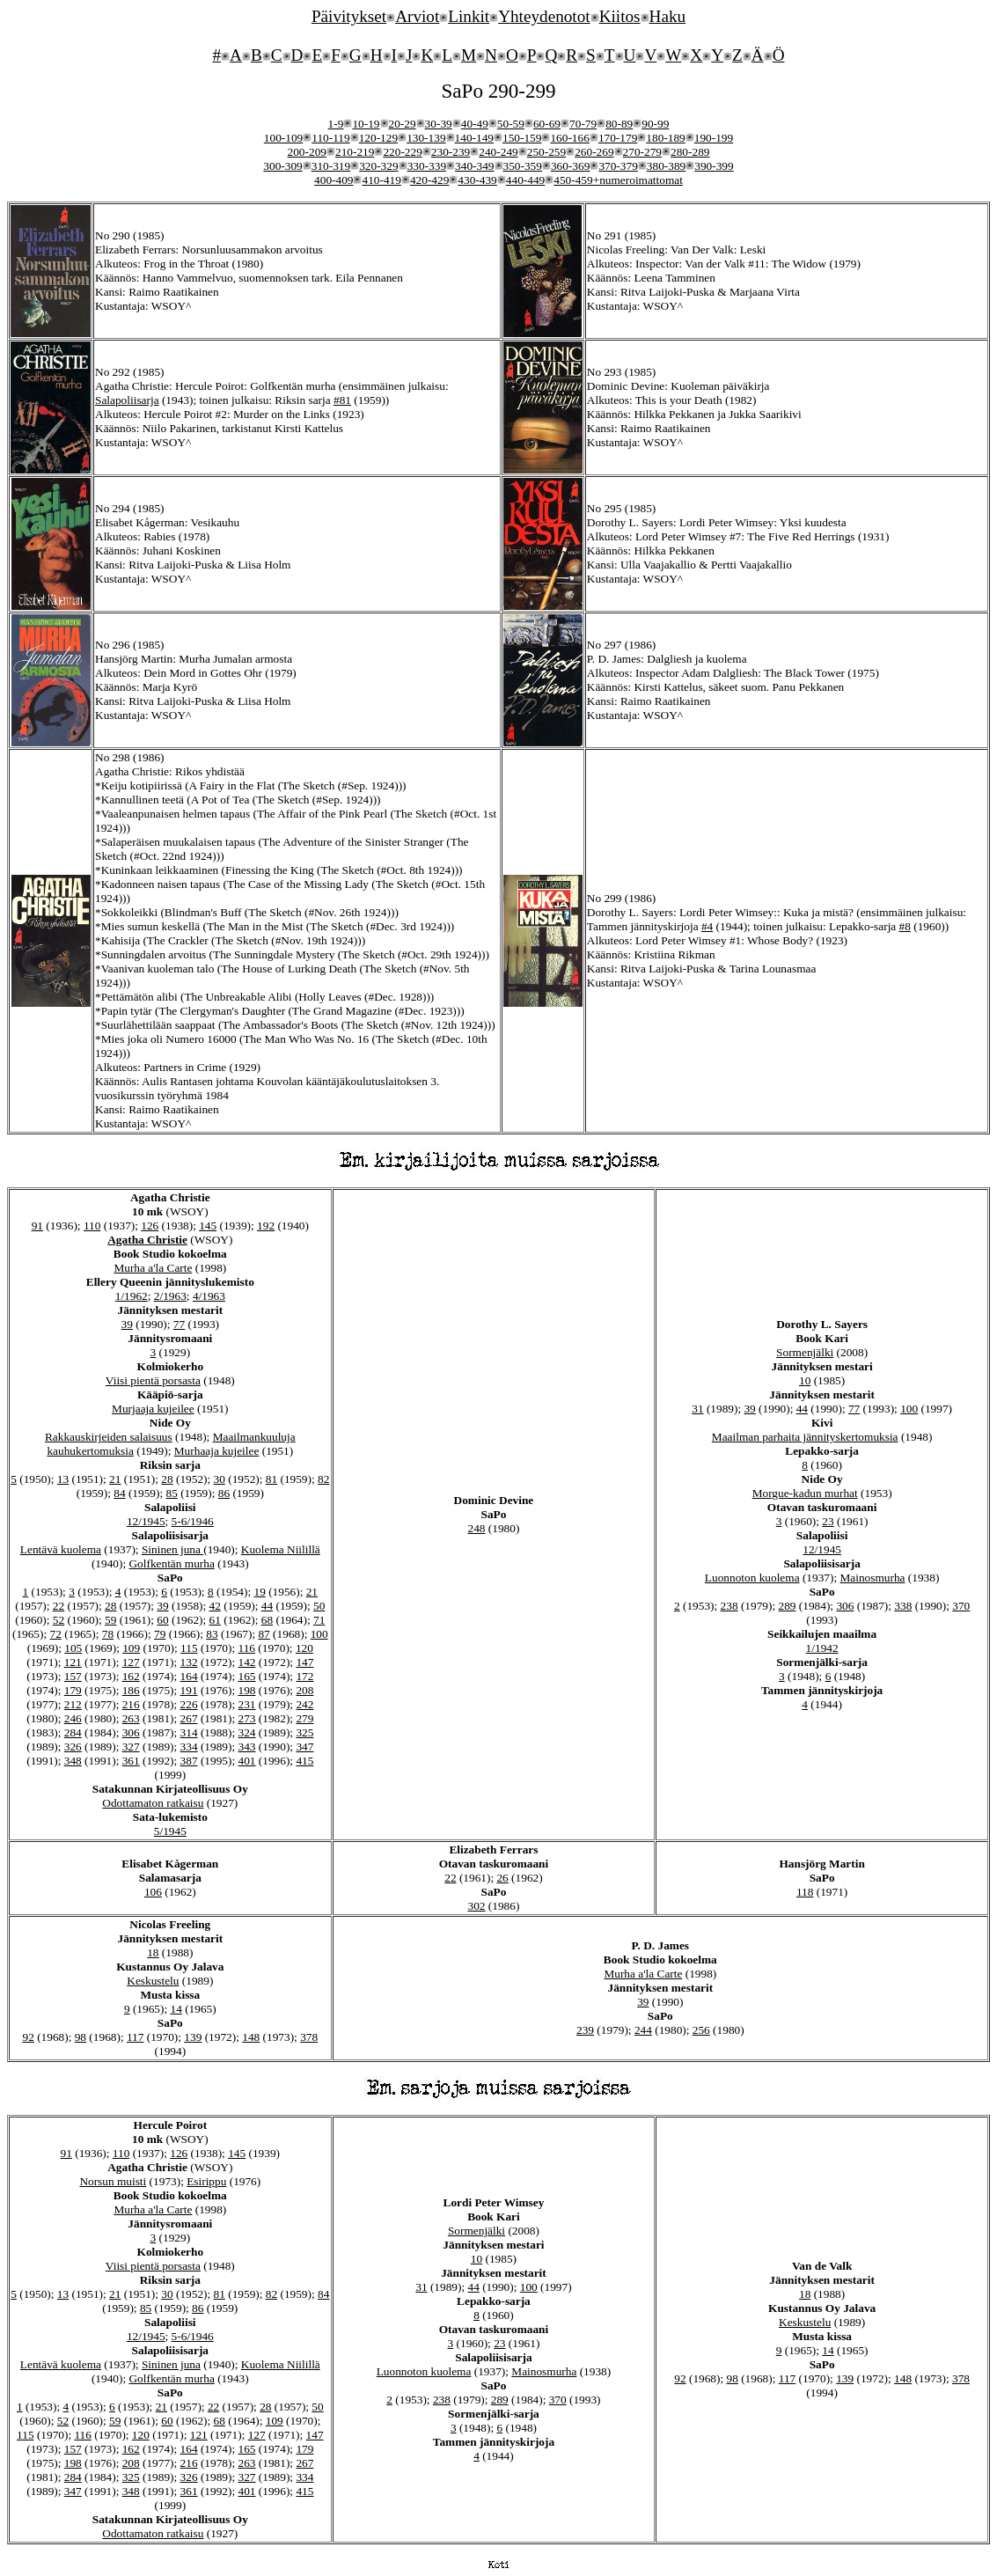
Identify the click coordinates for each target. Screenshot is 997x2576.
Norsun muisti (112, 2181)
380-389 (666, 165)
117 (135, 2037)
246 (73, 1718)
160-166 (569, 137)
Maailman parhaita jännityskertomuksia (805, 1436)
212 (73, 1704)
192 (266, 1225)
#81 (342, 400)
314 (189, 1732)
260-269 (594, 151)
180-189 (665, 137)
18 (152, 1952)
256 (701, 2030)
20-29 (402, 123)
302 (477, 1905)
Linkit (468, 16)
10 (804, 1380)
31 (697, 1408)
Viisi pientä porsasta (153, 1380)
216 (131, 1704)
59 (110, 1619)
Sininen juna (172, 1549)
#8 (905, 926)
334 (189, 1746)
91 (37, 1225)
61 (215, 1619)
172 (304, 1676)
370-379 (617, 165)
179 (73, 1690)
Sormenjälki (804, 1352)
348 (73, 1760)
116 (247, 1648)
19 (259, 1591)
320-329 (378, 165)
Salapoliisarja (127, 400)
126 (149, 1225)
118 (805, 1891)
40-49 (474, 123)
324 (247, 1732)
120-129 (378, 137)
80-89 (619, 123)
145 (207, 1225)
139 (193, 2037)
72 (56, 1633)
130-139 (426, 137)
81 (271, 1479)
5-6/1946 (193, 1521)
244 (643, 2030)
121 (73, 1662)
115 (189, 1648)
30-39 (438, 123)
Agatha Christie (147, 1239)
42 (215, 1605)
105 (73, 1648)
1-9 (336, 123)
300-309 (282, 165)
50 (319, 1605)
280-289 (690, 151)
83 (211, 1633)
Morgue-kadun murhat (805, 1493)
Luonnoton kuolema (752, 1577)
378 (309, 2037)
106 (153, 1891)
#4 (707, 926)
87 (263, 1633)
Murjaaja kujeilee (153, 1408)
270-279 (642, 151)
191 (189, 1690)
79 (159, 1633)
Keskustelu (153, 1980)
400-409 (333, 180)
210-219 (354, 151)
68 (267, 1619)
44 (267, 1605)
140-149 (474, 137)
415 (304, 1760)
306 (131, 1732)
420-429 (429, 180)
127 (131, 1662)
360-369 (570, 165)
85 (172, 1493)
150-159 (521, 137)
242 (304, 1704)
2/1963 (170, 1296)
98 (80, 2037)
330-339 (426, 165)
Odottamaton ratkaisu (152, 1802)
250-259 (546, 151)
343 (247, 1746)
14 (176, 2008)
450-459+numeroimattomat (618, 180)
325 (304, 1732)
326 (73, 1746)
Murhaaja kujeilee (217, 1450)
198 (247, 1690)
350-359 (522, 165)
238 (729, 1605)
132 (189, 1662)
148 (251, 2037)
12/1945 (146, 1521)
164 (189, 1676)
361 (131, 1760)
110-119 (330, 137)
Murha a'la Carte (153, 1267)
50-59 (510, 123)
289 (787, 1605)
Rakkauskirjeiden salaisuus (108, 1436)
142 (247, 1662)
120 (304, 1648)
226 (189, 1704)
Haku (667, 16)
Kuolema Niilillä (280, 1549)
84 (119, 1493)
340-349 (474, 165)
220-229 (402, 151)
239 (585, 2030)
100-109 (283, 137)
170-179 (617, 137)
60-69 (547, 123)
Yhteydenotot (544, 16)
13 (63, 1479)
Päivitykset (349, 16)
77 (179, 1324)
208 (304, 1690)
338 (903, 1605)
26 (502, 1877)
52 (58, 1619)
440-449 (525, 180)
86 (224, 1493)
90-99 (655, 123)
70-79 (583, 123)
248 (477, 1528)
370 (961, 1605)
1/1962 (131, 1296)
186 (131, 1690)
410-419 (381, 180)
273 (247, 1718)
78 (108, 1633)
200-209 (307, 151)
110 (92, 1225)
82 (323, 1479)
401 (247, 1760)
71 (319, 1619)
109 (131, 1648)
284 (73, 1732)
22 (58, 1605)
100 (319, 1633)
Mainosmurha (872, 1577)
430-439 (477, 180)
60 (162, 1619)
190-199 (713, 137)
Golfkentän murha (171, 1563)
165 (247, 1676)
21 (115, 1479)
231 (247, 1704)
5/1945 (170, 1831)
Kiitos (620, 16)
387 (189, 1760)
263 (131, 1718)
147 (304, 1662)
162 (131, 1676)
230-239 (450, 151)
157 (73, 1676)
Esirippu (206, 2181)
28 (166, 1479)
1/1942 (822, 1648)
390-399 (713, 165)
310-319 (331, 165)
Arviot (417, 16)
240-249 (498, 151)
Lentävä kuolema (60, 1549)
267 (189, 1718)
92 (27, 2037)
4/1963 (209, 1296)
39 (127, 1324)
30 (219, 1479)
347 (304, 1746)
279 (304, 1718)
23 (827, 1521)
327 (131, 1746)
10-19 (365, 123)
